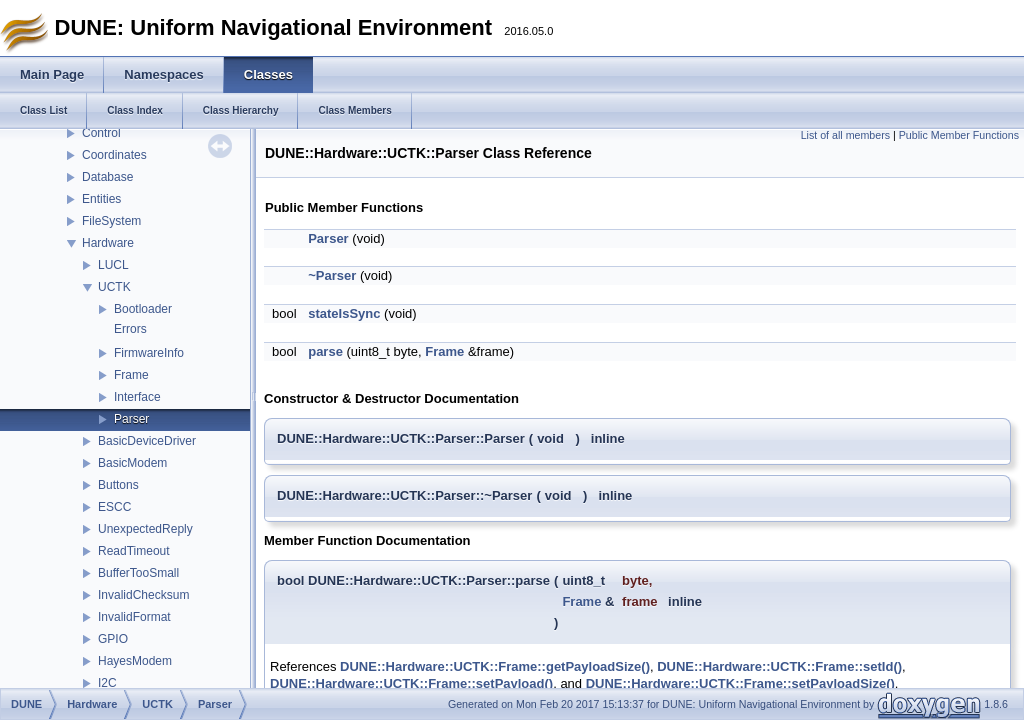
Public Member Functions (959, 135)
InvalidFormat (134, 617)
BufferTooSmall (138, 573)
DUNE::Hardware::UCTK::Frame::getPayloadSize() (495, 666)
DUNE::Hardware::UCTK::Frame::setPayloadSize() (740, 683)
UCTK (114, 287)
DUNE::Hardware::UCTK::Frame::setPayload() (411, 683)
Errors (130, 329)
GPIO (113, 639)
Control (101, 133)
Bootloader (143, 309)
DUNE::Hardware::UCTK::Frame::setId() (779, 666)
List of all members (845, 135)
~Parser (332, 275)
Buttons (118, 485)
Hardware (108, 243)
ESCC (114, 507)
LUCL (113, 265)
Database (107, 177)
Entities (101, 199)
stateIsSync (344, 313)
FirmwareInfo (149, 353)
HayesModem (135, 661)
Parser (131, 419)
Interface (137, 397)
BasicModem (132, 463)
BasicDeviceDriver (147, 441)
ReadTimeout (134, 551)
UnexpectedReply (145, 529)
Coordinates (114, 155)
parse (325, 351)
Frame (131, 375)
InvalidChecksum (143, 595)
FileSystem (111, 221)
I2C (107, 683)
